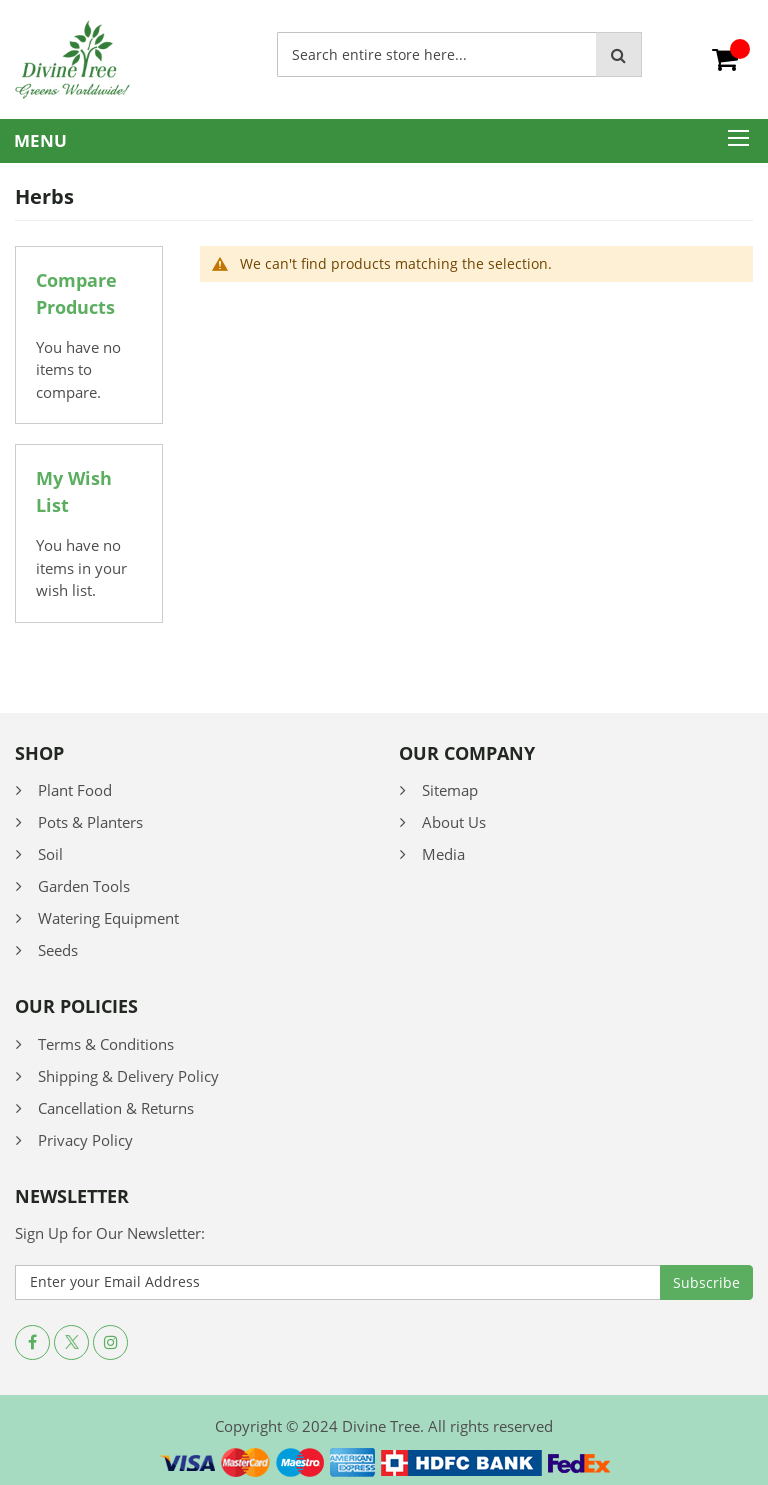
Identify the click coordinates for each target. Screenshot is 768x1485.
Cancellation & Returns (116, 1108)
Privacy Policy (85, 1140)
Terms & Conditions (106, 1044)
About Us (454, 822)
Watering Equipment (108, 918)
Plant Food (75, 790)
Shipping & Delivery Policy (128, 1076)
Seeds (58, 950)
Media (443, 854)
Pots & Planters (90, 822)
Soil (50, 854)
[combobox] (437, 54)
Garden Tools (84, 886)
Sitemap (450, 790)
